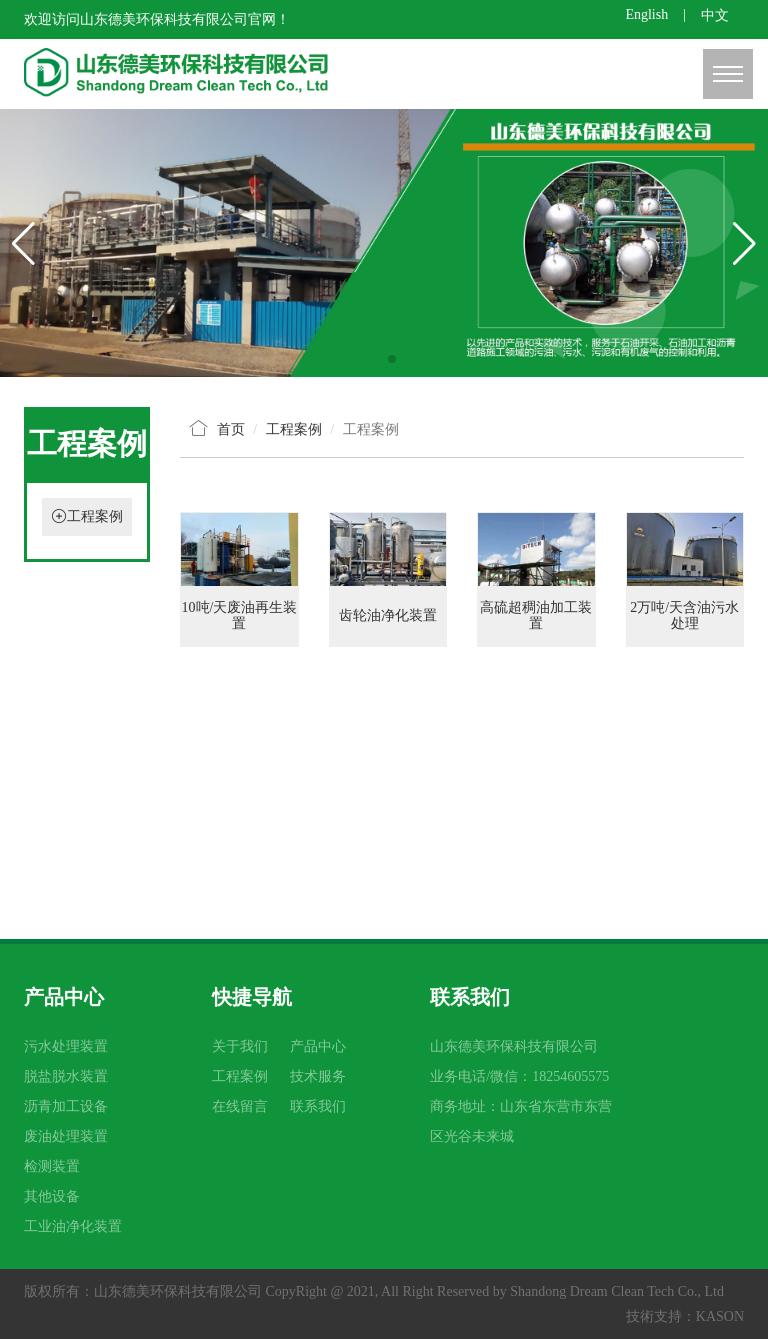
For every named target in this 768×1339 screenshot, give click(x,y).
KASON (720, 1316)
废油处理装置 (66, 1136)
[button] (376, 359)
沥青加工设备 (66, 1106)
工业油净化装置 (73, 1226)
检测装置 (52, 1166)
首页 (231, 429)
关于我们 (240, 1046)
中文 (715, 15)
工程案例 (95, 516)
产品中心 (318, 1046)
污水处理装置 (66, 1046)
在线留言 (240, 1106)
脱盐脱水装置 (66, 1076)
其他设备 (52, 1196)
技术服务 (318, 1076)
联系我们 (318, 1106)
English (646, 14)
